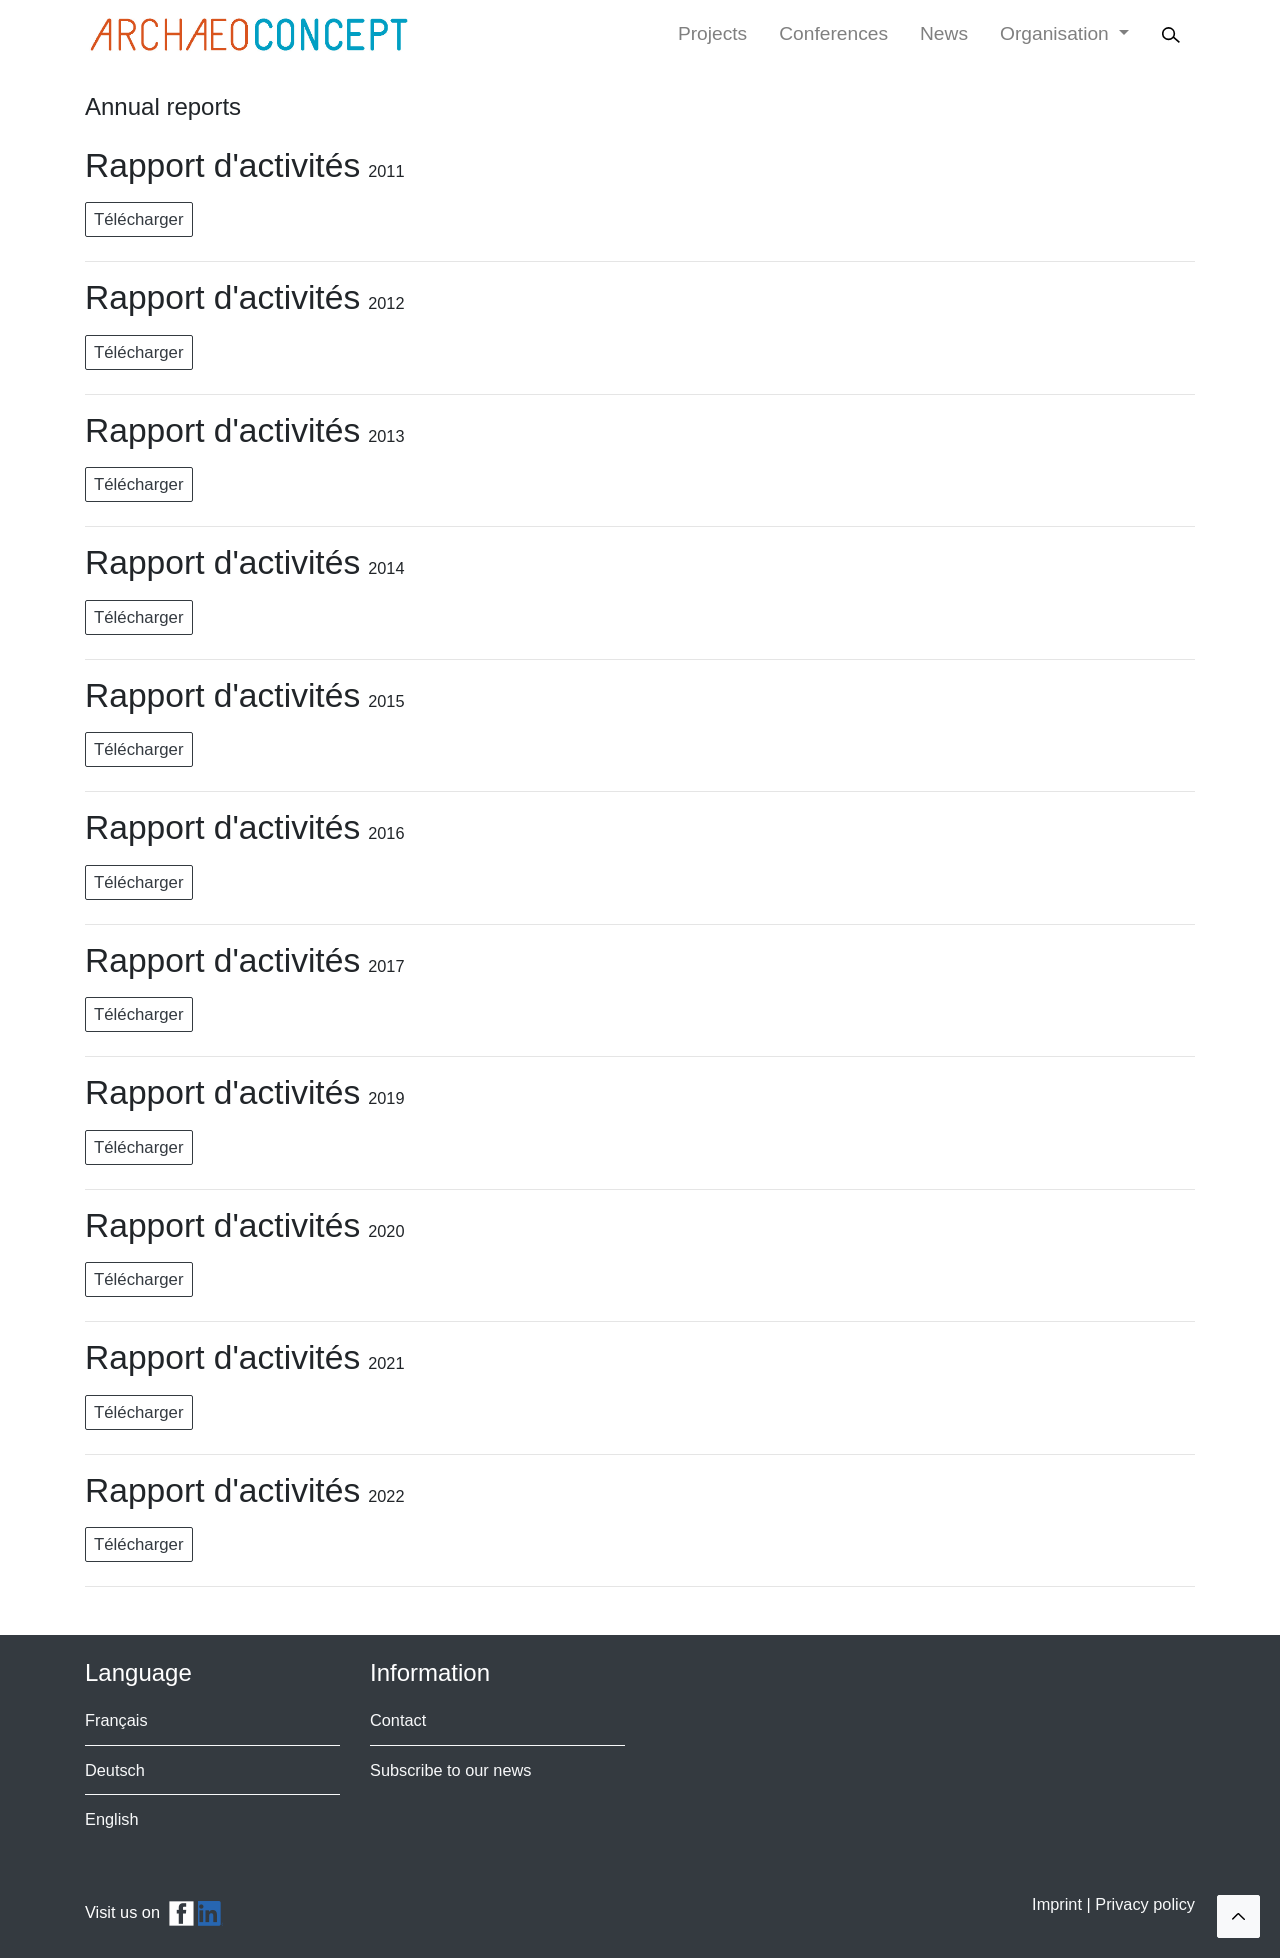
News (944, 33)
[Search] (1174, 34)
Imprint (1059, 1904)
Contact (398, 1720)
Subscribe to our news (450, 1770)
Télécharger (139, 219)
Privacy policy (1145, 1904)
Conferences (833, 33)
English (112, 1819)
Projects (712, 33)
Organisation (1057, 33)
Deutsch (115, 1770)
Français (116, 1720)
